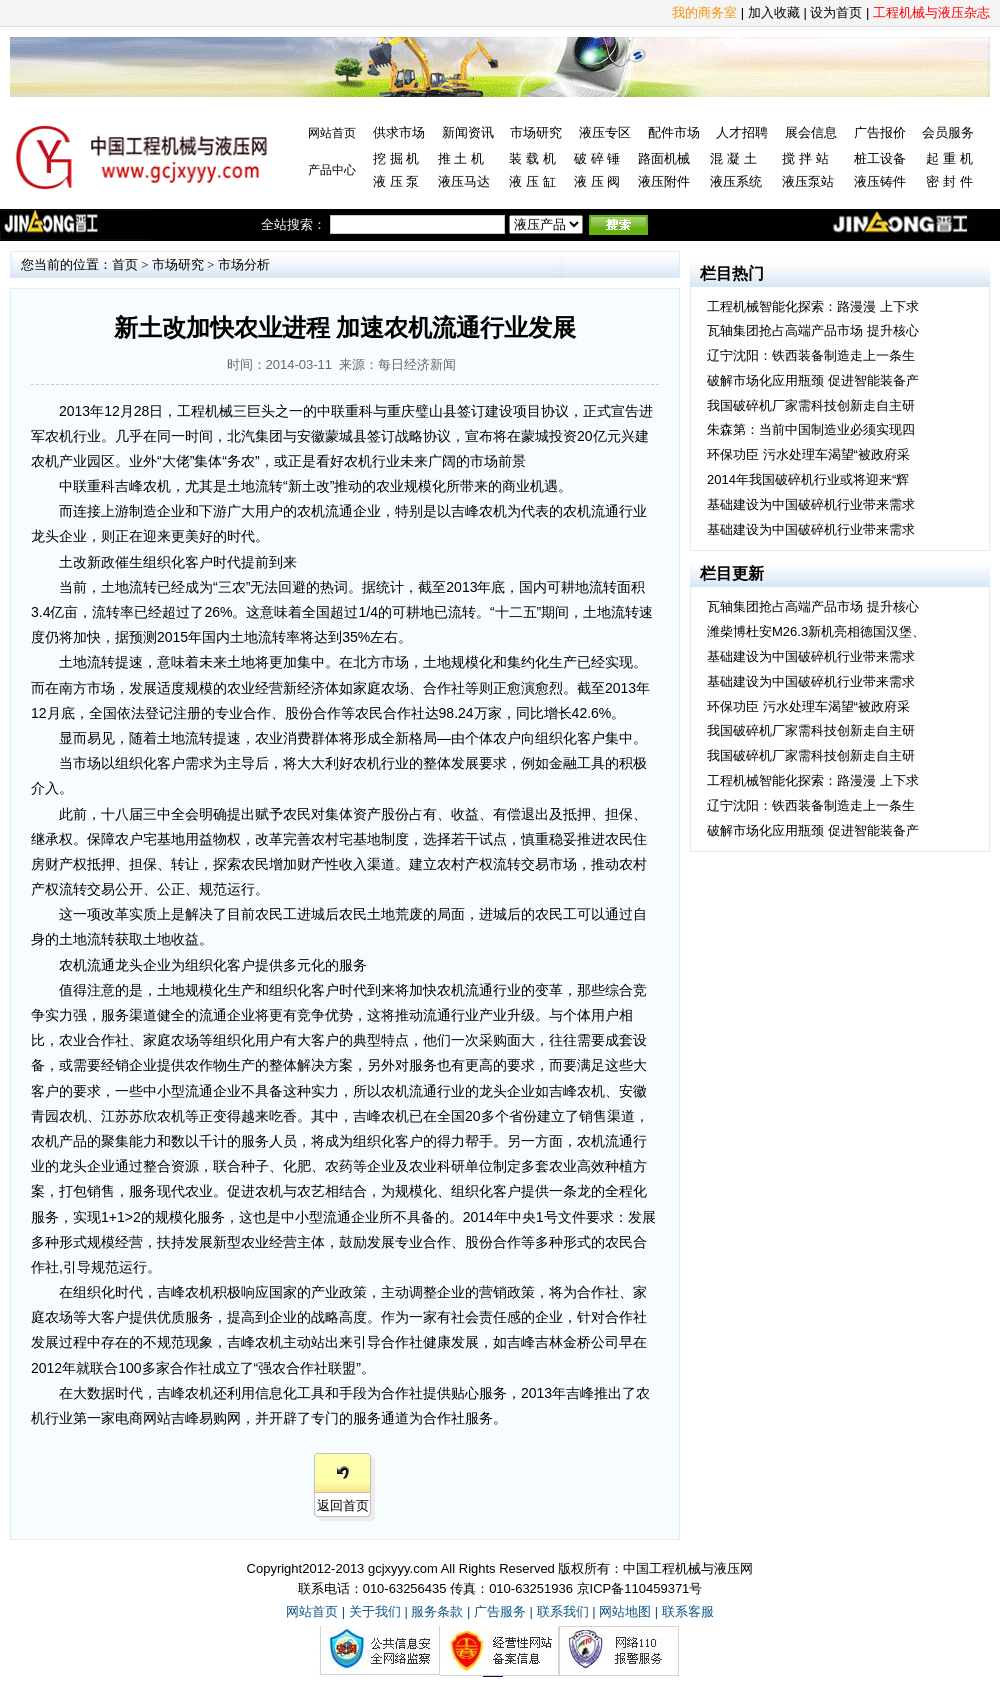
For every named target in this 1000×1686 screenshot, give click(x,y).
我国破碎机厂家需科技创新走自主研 (811, 405)
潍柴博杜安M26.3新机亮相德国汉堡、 (816, 631)
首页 (125, 264)
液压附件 (664, 181)
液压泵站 (808, 181)
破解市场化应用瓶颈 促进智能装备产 (813, 380)
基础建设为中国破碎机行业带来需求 (811, 504)
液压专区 (605, 132)
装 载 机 (532, 158)
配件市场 (674, 132)
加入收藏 (774, 12)
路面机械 (664, 158)
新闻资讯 (468, 132)
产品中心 (332, 170)
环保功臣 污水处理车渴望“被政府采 (808, 454)
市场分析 (244, 264)
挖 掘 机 (396, 158)
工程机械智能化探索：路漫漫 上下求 (813, 306)
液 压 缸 (532, 181)
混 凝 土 (733, 158)
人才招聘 (742, 132)
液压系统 (736, 181)
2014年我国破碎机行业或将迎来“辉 (808, 479)
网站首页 (332, 133)
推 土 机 (461, 158)
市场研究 (536, 132)
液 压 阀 (597, 181)
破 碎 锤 (597, 158)
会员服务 (948, 132)
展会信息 (811, 132)
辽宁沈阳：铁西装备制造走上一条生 (811, 355)
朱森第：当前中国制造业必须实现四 (811, 429)
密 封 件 (949, 181)
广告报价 (880, 132)
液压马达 (464, 181)
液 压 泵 (396, 181)
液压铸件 (880, 181)
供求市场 (399, 132)
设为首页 (836, 12)
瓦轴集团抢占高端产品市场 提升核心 (813, 330)
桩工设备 (880, 158)
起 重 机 (949, 158)
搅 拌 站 (805, 158)
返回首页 (343, 1505)
